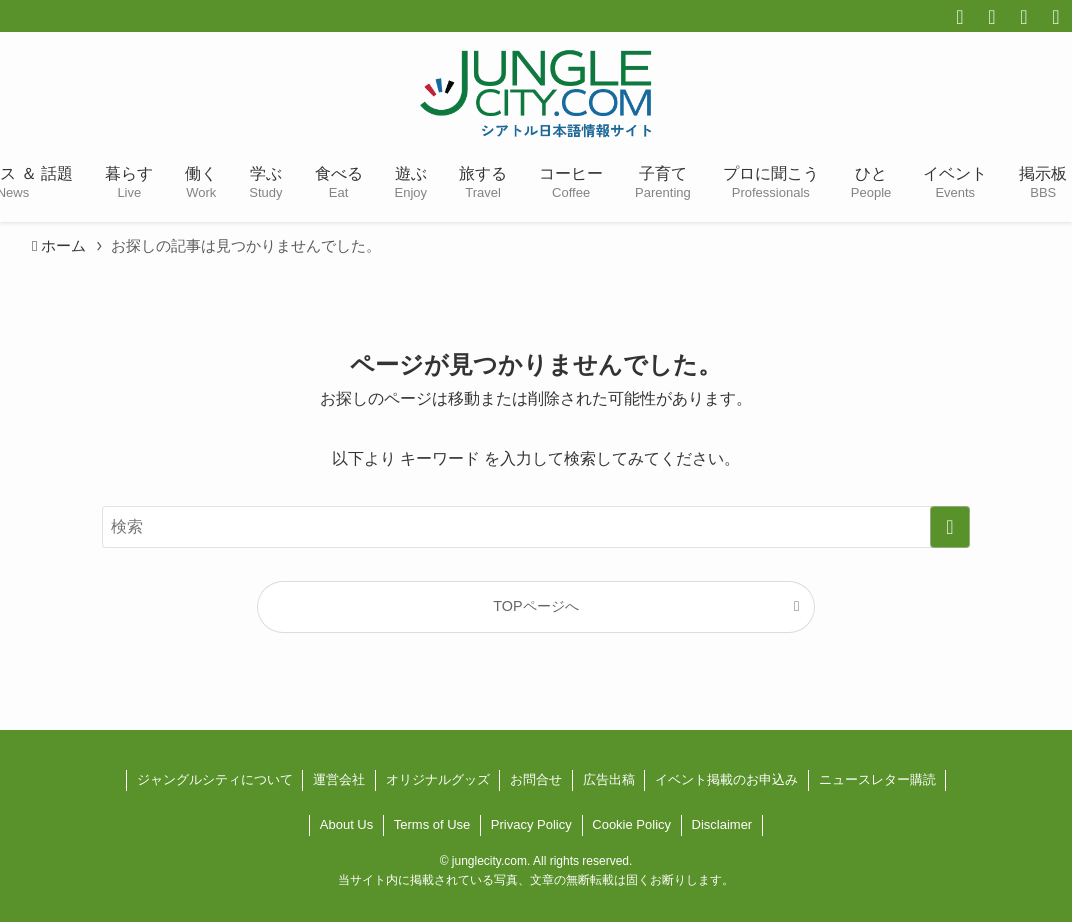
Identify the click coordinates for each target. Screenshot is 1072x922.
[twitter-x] (992, 17)
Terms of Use (432, 824)
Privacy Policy (531, 824)
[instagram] (1024, 17)
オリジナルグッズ (438, 779)
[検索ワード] (536, 527)
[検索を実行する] (950, 527)
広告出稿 (609, 779)
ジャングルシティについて (215, 779)
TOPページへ (535, 606)
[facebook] (960, 17)
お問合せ (536, 779)
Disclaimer (722, 824)
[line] (1056, 17)
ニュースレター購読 (877, 779)
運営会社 (339, 779)
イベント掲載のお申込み (726, 779)
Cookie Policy (631, 824)
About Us (346, 824)
